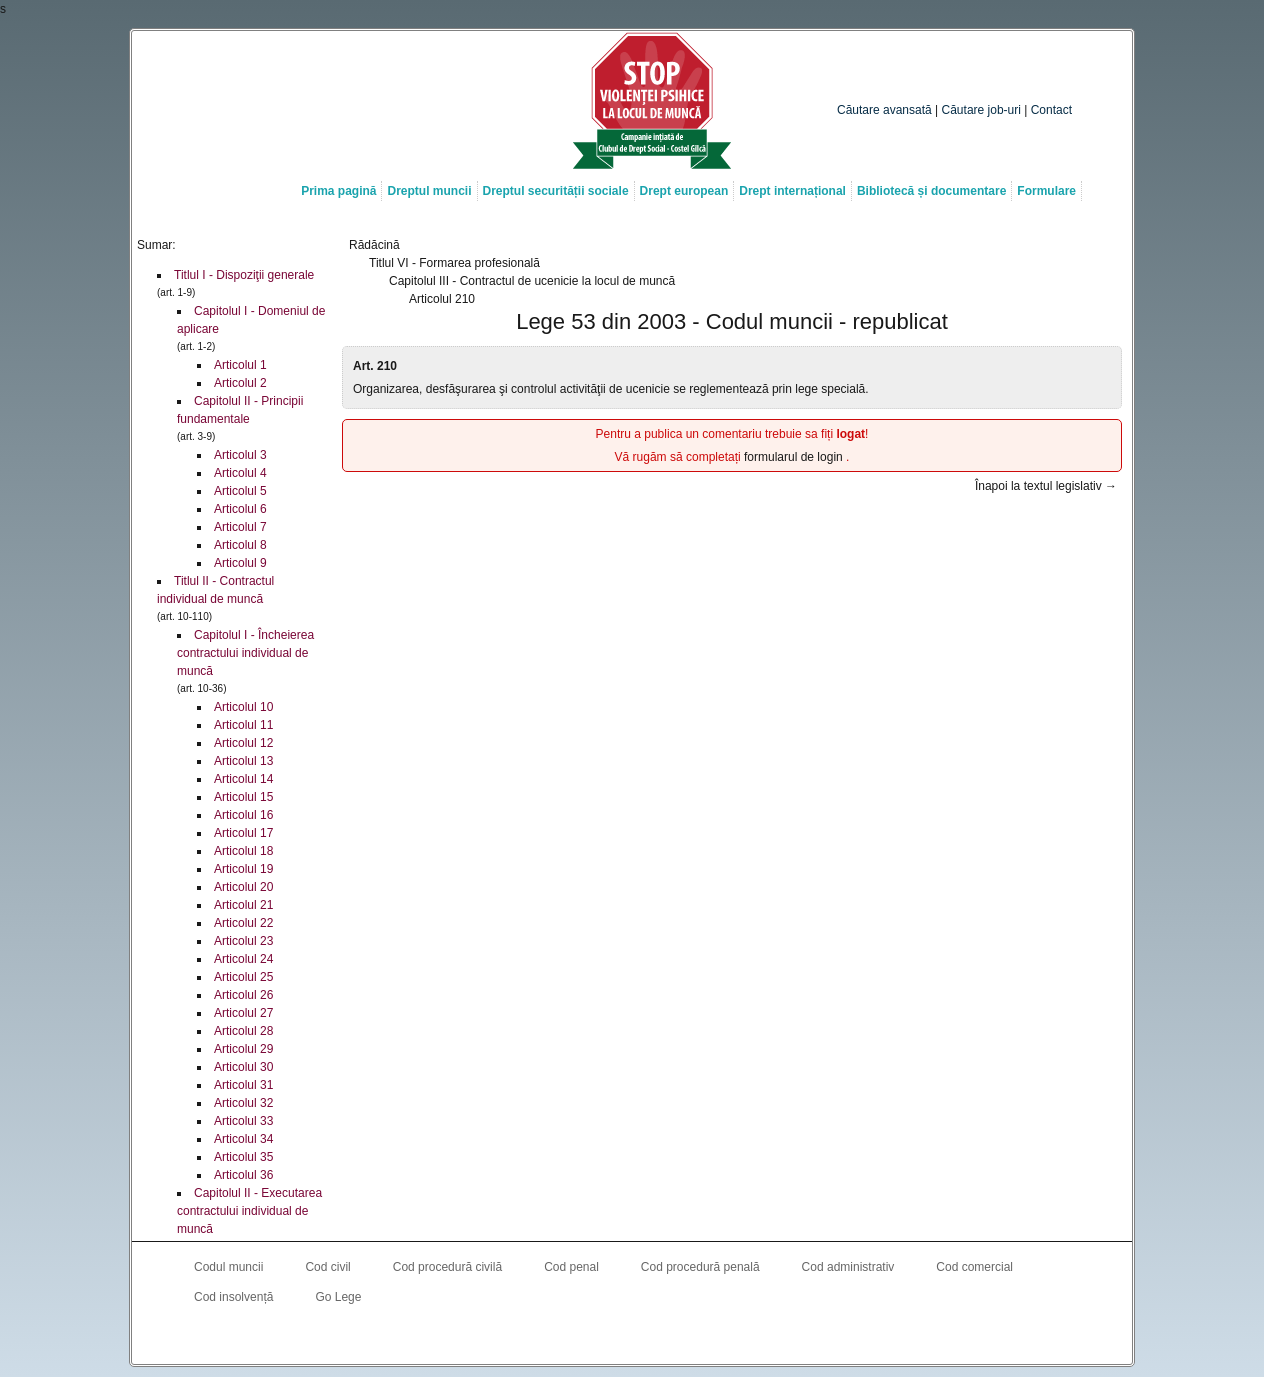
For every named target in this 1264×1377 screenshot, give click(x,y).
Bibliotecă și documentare (931, 191)
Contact (1051, 110)
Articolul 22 (243, 923)
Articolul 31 (243, 1085)
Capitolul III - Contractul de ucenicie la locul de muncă (532, 281)
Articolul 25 (243, 977)
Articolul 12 (243, 743)
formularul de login (795, 457)
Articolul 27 (243, 1013)
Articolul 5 (240, 491)
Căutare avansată (884, 110)
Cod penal (571, 1267)
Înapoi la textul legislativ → (1046, 486)
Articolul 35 (243, 1157)
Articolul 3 (240, 455)
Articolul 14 (243, 779)
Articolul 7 (240, 527)
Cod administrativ (848, 1267)
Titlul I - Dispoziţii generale (244, 275)
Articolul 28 (243, 1031)
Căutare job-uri (981, 110)
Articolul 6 (240, 509)
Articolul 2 (240, 383)
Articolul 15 (243, 797)
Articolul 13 (243, 761)
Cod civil (327, 1267)
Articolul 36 (243, 1175)
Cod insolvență (233, 1297)
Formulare (1046, 191)
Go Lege (338, 1297)
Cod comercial (974, 1267)
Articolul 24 (243, 959)
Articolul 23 (243, 941)
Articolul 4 (240, 473)
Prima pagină (338, 191)
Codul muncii (228, 1267)
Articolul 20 (243, 887)
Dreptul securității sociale (556, 191)
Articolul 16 (243, 815)
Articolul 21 (243, 905)
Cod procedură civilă (447, 1267)
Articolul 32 (243, 1103)
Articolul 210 (442, 299)
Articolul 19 (243, 869)
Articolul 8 (240, 545)
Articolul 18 (243, 851)
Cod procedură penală (700, 1267)
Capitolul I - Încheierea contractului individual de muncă (245, 653)
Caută (1039, 71)
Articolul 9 (240, 563)
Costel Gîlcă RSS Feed (672, 1338)
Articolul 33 (243, 1121)
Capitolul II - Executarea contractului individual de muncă (249, 1211)
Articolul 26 (243, 995)
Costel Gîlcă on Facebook (592, 1338)
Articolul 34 (243, 1139)
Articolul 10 (243, 707)
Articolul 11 (243, 725)
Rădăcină (374, 245)
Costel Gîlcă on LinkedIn (632, 1338)
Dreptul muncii (429, 191)
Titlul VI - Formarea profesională (454, 263)
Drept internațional (792, 191)
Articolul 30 (243, 1067)
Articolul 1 (240, 365)
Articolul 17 (243, 833)
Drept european (684, 191)
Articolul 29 (243, 1049)
